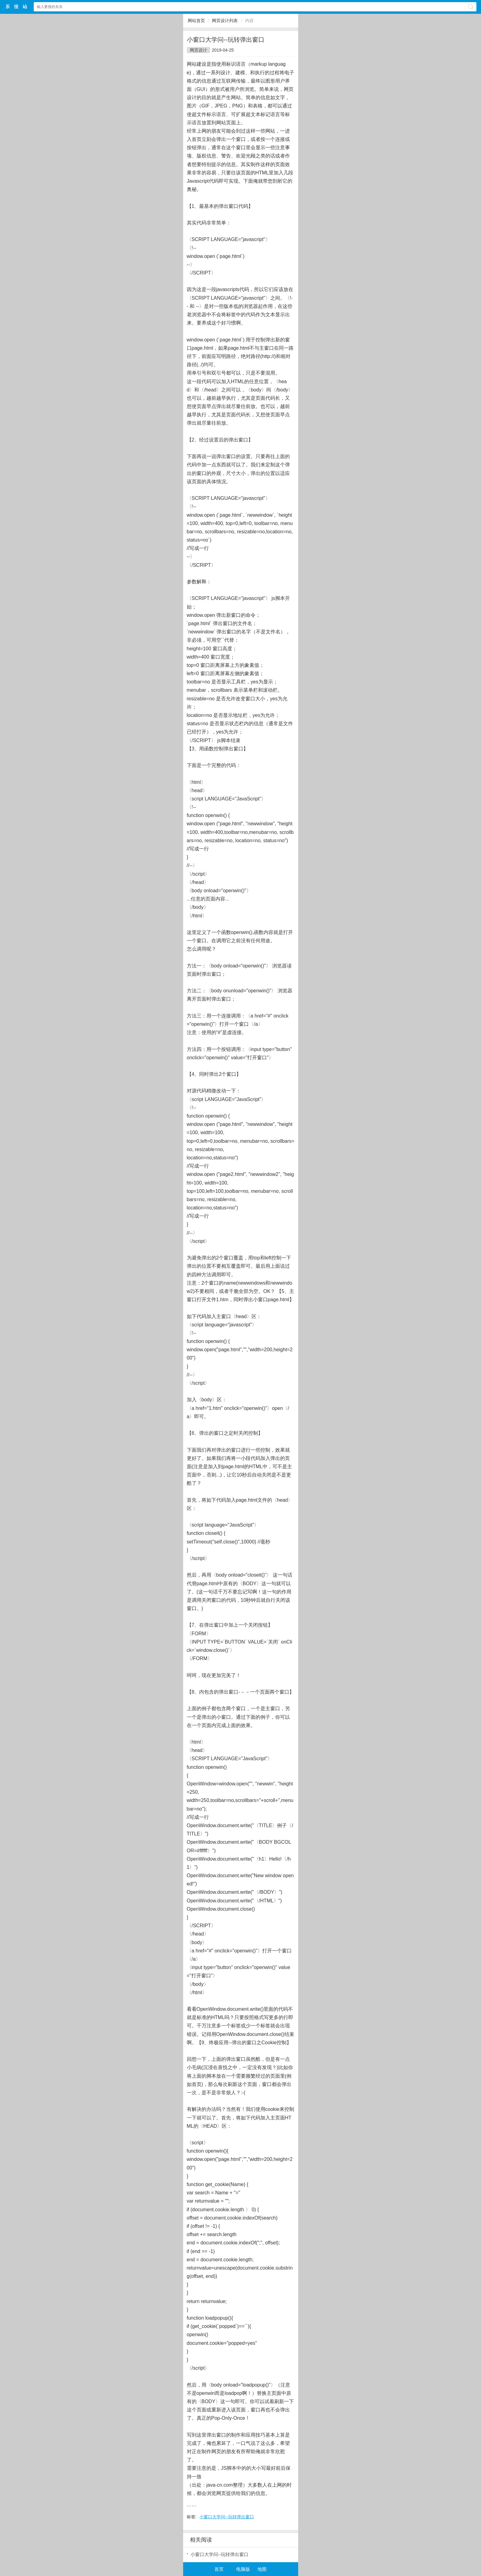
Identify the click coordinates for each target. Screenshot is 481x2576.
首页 (219, 2569)
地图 (262, 2569)
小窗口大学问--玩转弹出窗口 (226, 2516)
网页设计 (198, 50)
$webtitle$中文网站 (17, 7)
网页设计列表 (225, 20)
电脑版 (243, 2569)
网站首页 (196, 20)
